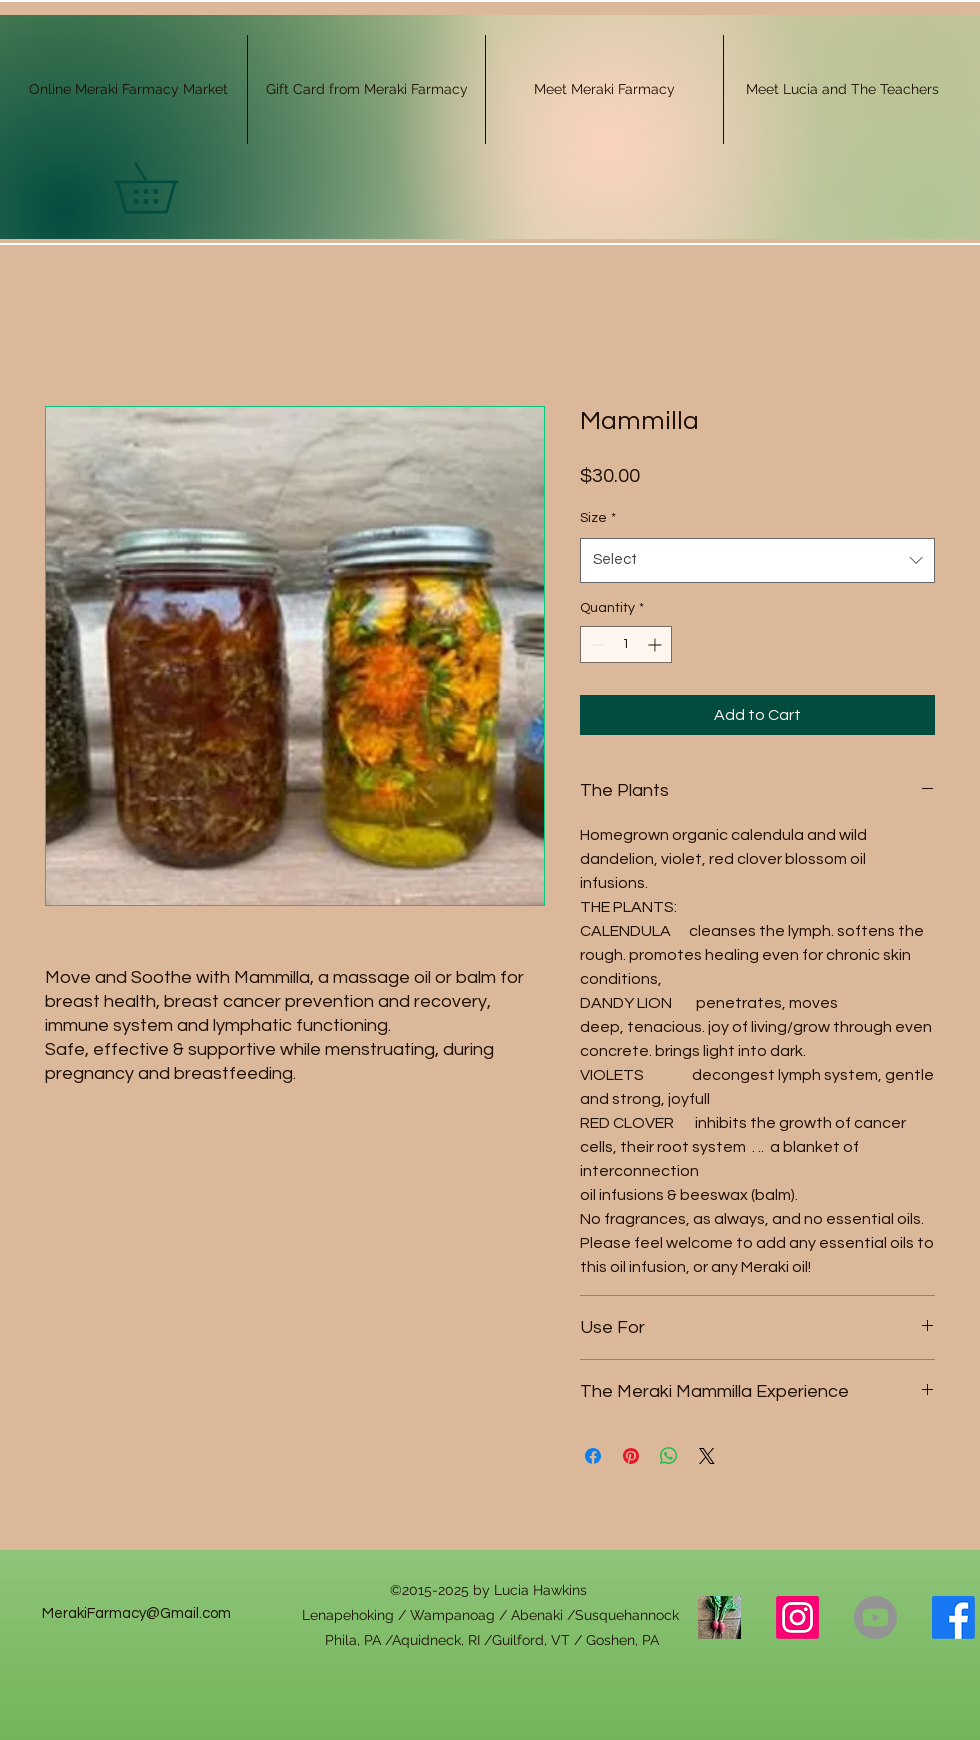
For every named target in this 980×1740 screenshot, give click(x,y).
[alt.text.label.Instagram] (797, 1617)
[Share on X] (707, 1456)
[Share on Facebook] (593, 1456)
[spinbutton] (626, 644)
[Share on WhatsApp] (669, 1456)
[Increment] (656, 644)
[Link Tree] (719, 1617)
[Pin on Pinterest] (631, 1456)
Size (598, 518)
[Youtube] (875, 1617)
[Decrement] (595, 644)
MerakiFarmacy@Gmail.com (136, 1613)
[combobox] (757, 560)
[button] (170, 188)
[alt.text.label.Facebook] (953, 1617)
